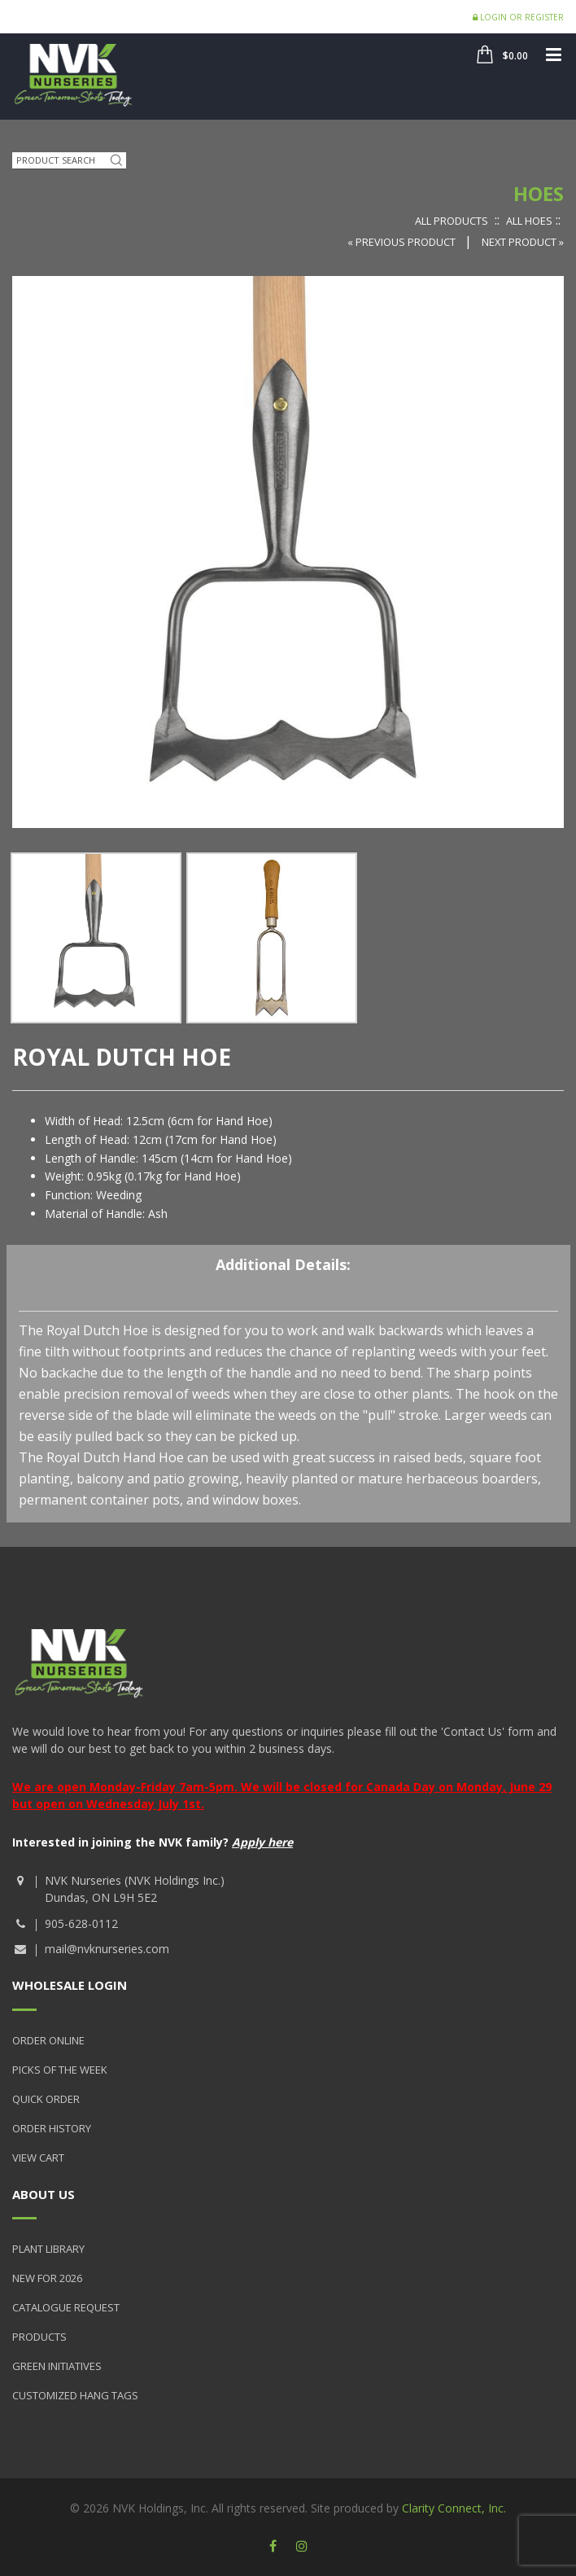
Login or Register (518, 17)
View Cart (38, 2157)
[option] (96, 937)
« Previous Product (402, 241)
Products (39, 2336)
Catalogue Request (66, 2307)
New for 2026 (47, 2278)
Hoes (538, 193)
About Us (43, 2194)
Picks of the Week (59, 2069)
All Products (451, 220)
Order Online (48, 2040)
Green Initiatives (57, 2366)
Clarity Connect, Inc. (454, 2508)
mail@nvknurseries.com (107, 1948)
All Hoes (529, 220)
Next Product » (523, 241)
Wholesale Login (69, 1985)
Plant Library (48, 2248)
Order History (51, 2128)
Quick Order (46, 2099)
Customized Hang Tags (75, 2395)
